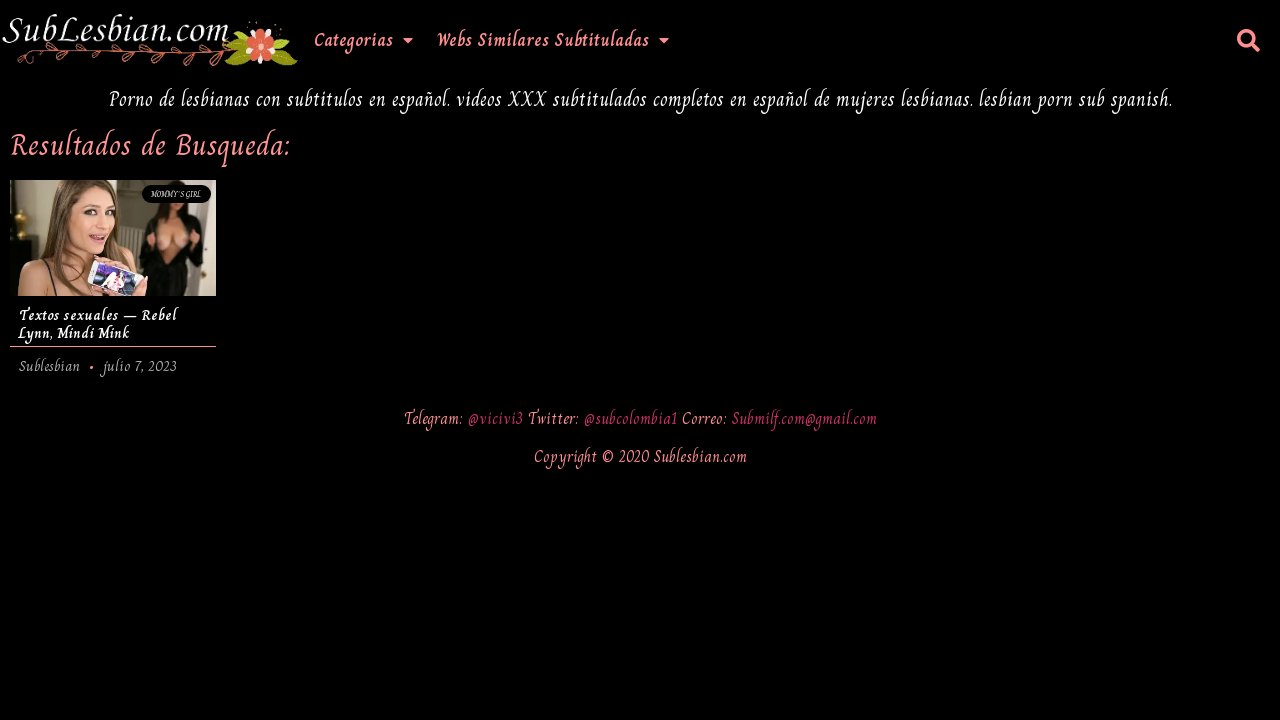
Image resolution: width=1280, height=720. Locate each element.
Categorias (363, 40)
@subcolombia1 (633, 418)
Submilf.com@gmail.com (804, 418)
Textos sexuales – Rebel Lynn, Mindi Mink (98, 324)
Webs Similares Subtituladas (553, 40)
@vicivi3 (498, 418)
